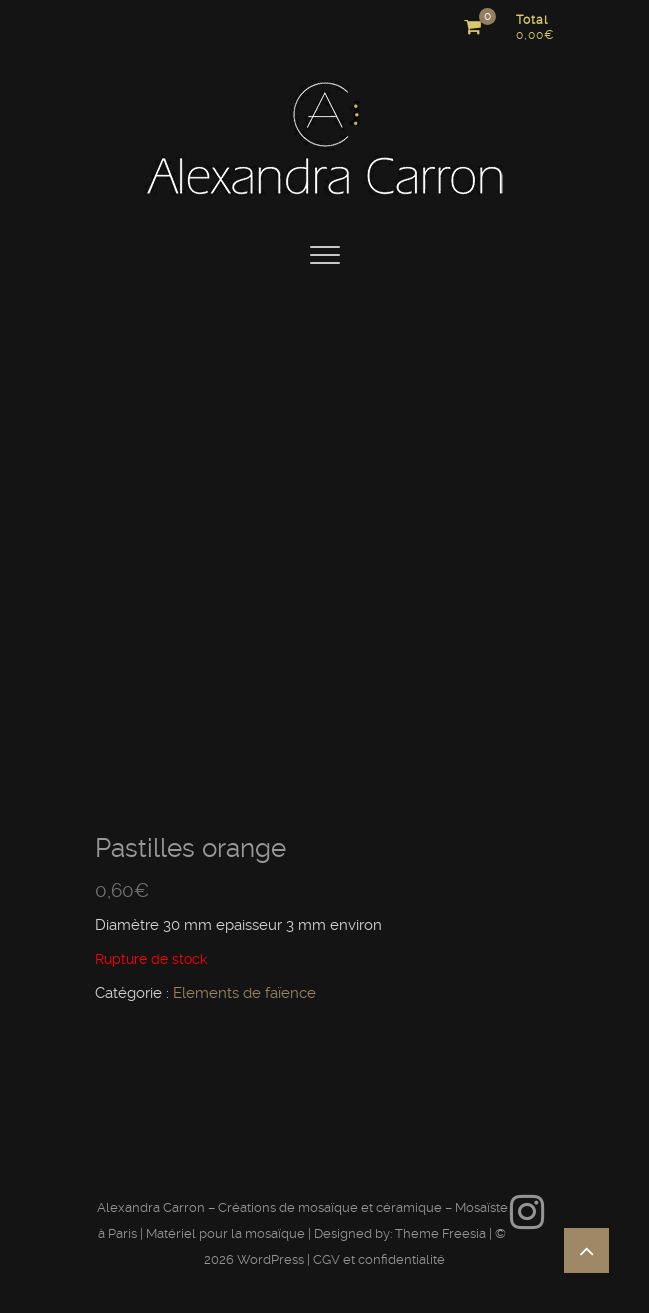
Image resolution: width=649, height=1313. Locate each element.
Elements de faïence (244, 993)
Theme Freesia (440, 1233)
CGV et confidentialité (379, 1259)
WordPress (270, 1259)
